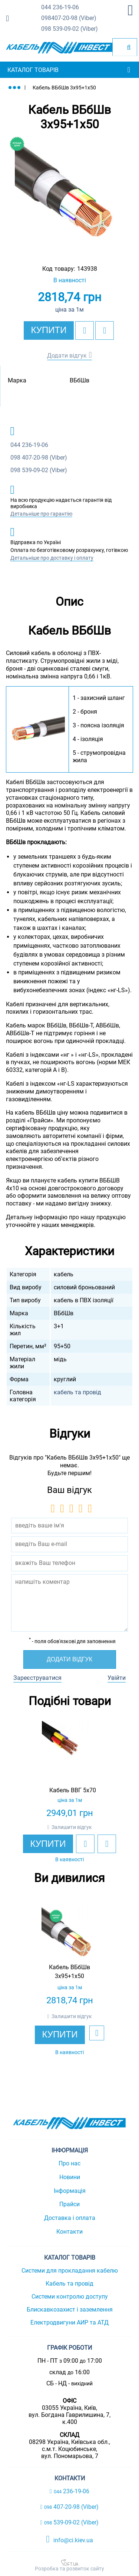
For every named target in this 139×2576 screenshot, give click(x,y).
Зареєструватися (37, 1677)
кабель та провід (77, 1392)
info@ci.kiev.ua (69, 2539)
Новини (69, 2177)
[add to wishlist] (84, 330)
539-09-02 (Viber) (69, 29)
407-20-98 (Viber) (68, 18)
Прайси (69, 2204)
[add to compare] (104, 330)
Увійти (116, 1677)
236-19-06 (60, 7)
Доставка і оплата (69, 2217)
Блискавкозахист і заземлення (70, 2309)
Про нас (69, 2163)
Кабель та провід (69, 2283)
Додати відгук (67, 355)
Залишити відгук (72, 1827)
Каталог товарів (33, 69)
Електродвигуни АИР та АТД (69, 2322)
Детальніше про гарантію (41, 514)
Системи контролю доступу (70, 2296)
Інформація (70, 2190)
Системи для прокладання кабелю (69, 2270)
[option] (69, 195)
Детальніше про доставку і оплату (51, 558)
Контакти (69, 2231)
